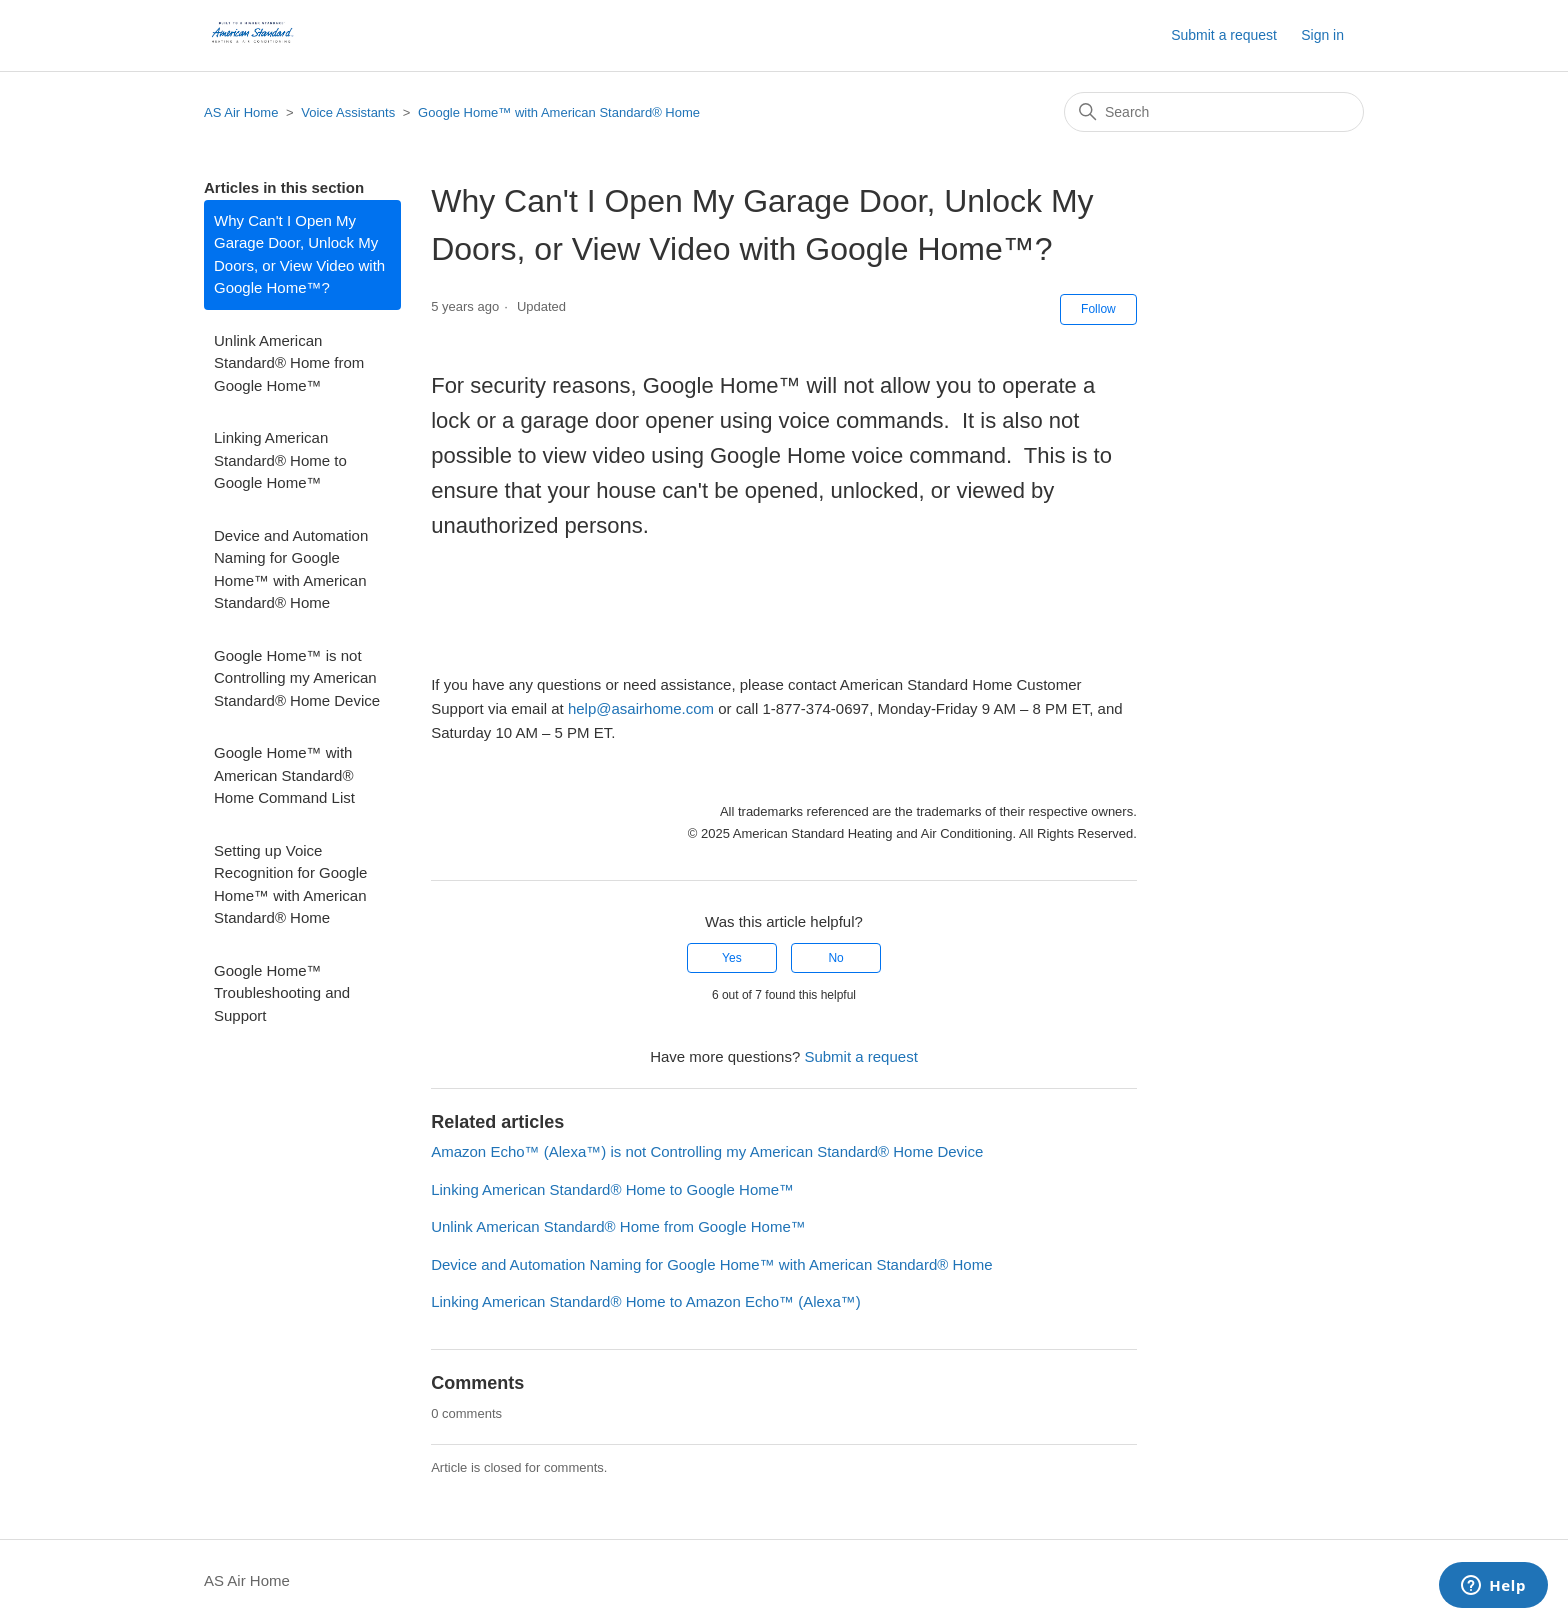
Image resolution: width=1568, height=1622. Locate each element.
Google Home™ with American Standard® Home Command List (284, 775)
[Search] (1214, 112)
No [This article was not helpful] (835, 958)
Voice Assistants (348, 112)
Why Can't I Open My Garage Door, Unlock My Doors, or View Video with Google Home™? (299, 254)
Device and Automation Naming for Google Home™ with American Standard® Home (291, 569)
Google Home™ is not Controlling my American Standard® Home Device (297, 678)
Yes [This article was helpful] (732, 958)
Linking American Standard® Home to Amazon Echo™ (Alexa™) (646, 1301)
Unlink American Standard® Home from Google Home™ (289, 363)
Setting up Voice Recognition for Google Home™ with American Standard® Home (290, 884)
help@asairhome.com (641, 708)
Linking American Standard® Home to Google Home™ (280, 460)
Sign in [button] (1322, 35)
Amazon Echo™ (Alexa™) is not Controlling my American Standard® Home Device (707, 1151)
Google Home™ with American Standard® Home (559, 112)
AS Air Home (241, 112)
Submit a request (1224, 35)
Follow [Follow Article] (1098, 309)
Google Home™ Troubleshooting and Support (282, 993)
